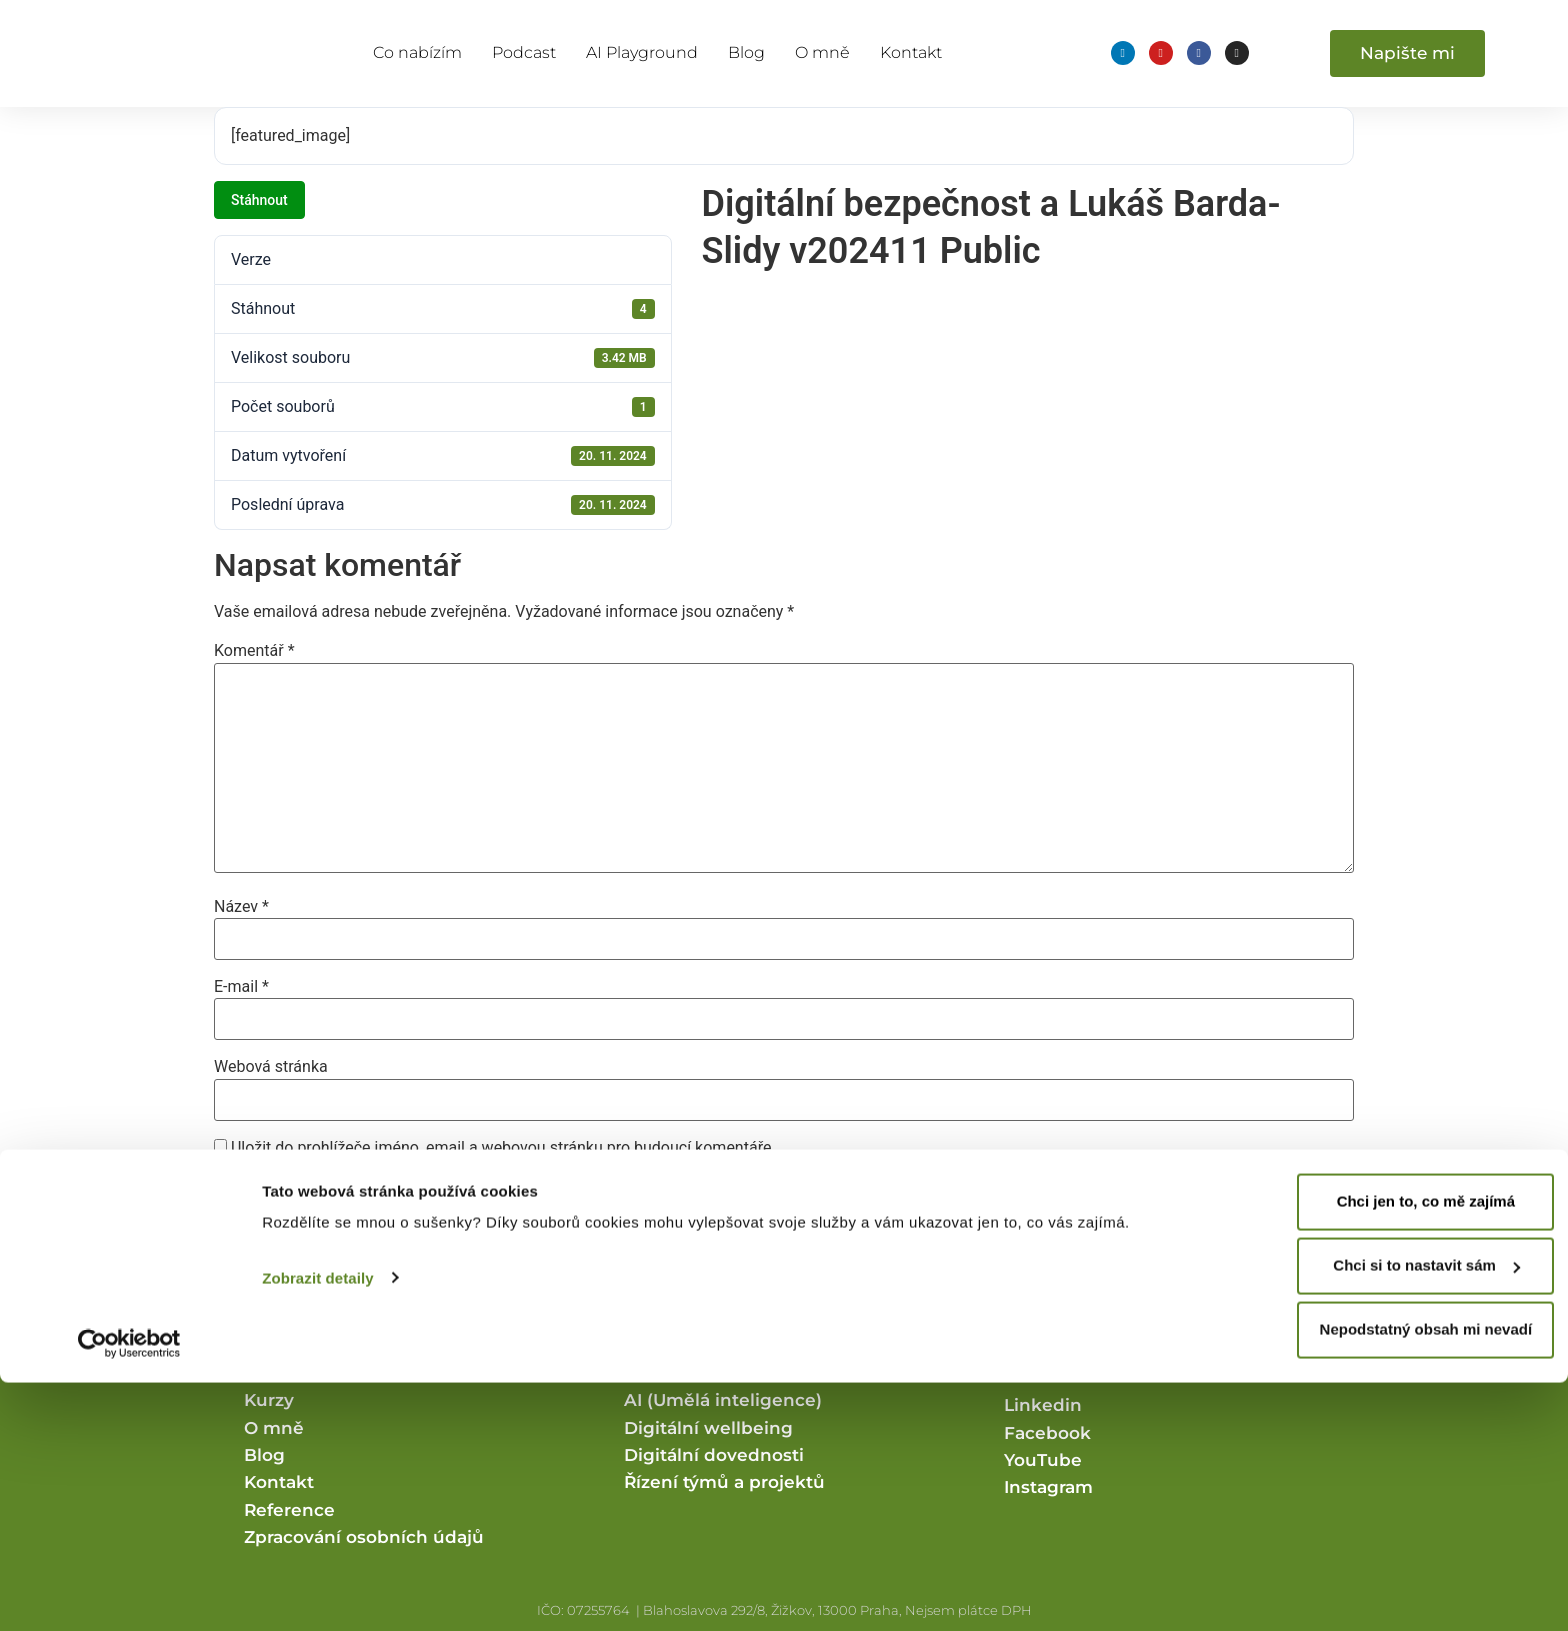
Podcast (524, 52)
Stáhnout (259, 200)
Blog (746, 52)
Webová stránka (271, 1067)
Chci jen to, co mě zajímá (1401, 1450)
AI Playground (642, 52)
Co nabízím (417, 52)
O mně (822, 52)
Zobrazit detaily (318, 1526)
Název (241, 907)
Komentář (254, 651)
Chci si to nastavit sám (1401, 1514)
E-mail (241, 987)
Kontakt (911, 52)
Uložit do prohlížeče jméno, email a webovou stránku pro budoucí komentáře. (503, 1148)
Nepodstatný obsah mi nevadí (1401, 1578)
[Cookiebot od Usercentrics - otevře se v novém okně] (129, 1592)
